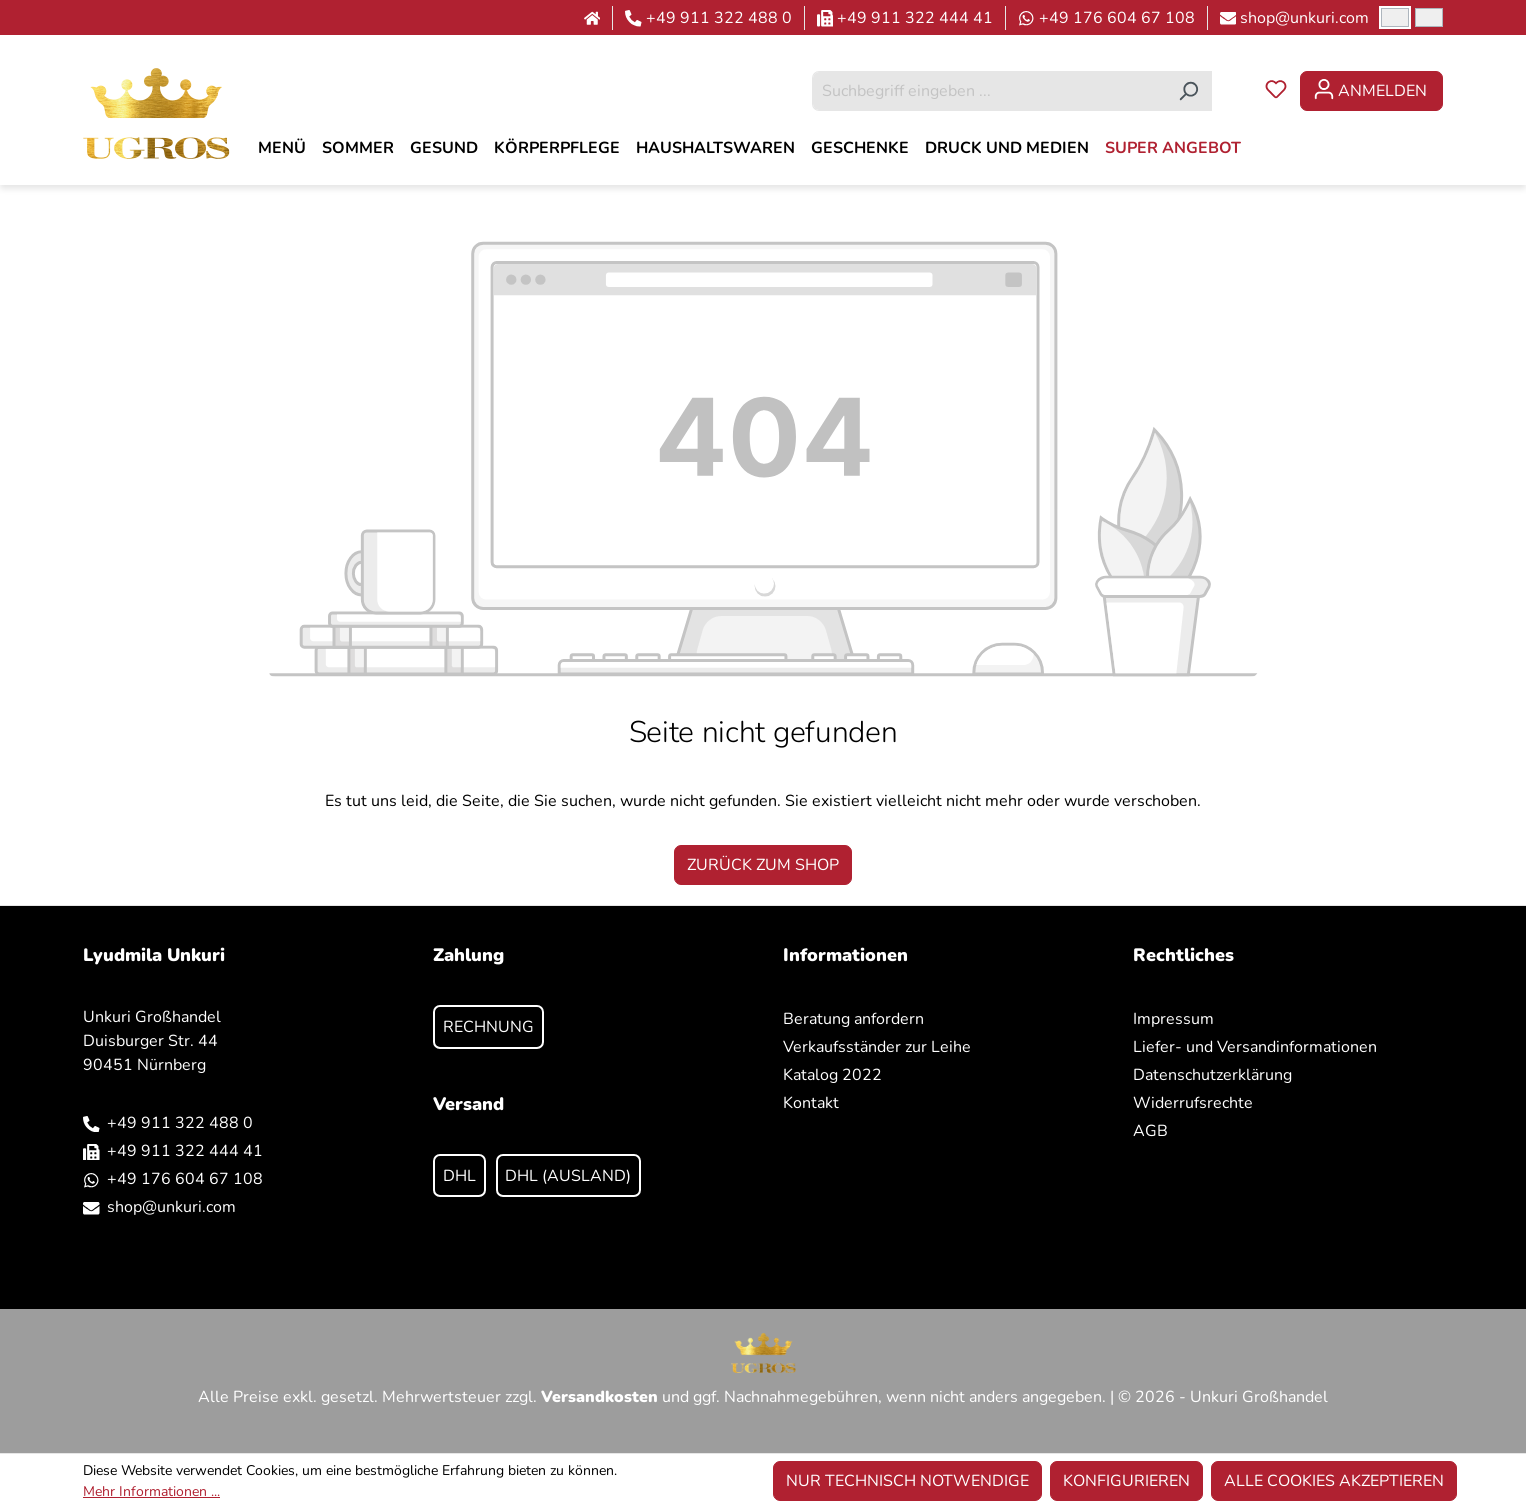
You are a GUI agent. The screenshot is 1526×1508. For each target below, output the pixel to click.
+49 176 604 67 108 (1117, 18)
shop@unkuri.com (1304, 18)
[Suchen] (1188, 91)
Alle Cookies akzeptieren (1334, 1481)
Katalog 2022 (832, 1075)
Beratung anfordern (853, 1019)
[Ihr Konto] (1371, 91)
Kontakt (811, 1103)
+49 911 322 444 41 (915, 18)
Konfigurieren (1126, 1481)
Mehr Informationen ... (151, 1491)
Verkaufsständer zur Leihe (877, 1047)
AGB (1150, 1131)
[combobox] (989, 91)
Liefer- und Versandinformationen (1255, 1047)
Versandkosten (599, 1397)
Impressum (1173, 1019)
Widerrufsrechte (1193, 1103)
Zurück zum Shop (763, 865)
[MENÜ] (282, 148)
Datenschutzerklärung (1212, 1075)
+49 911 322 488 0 (719, 18)
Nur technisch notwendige (907, 1481)
